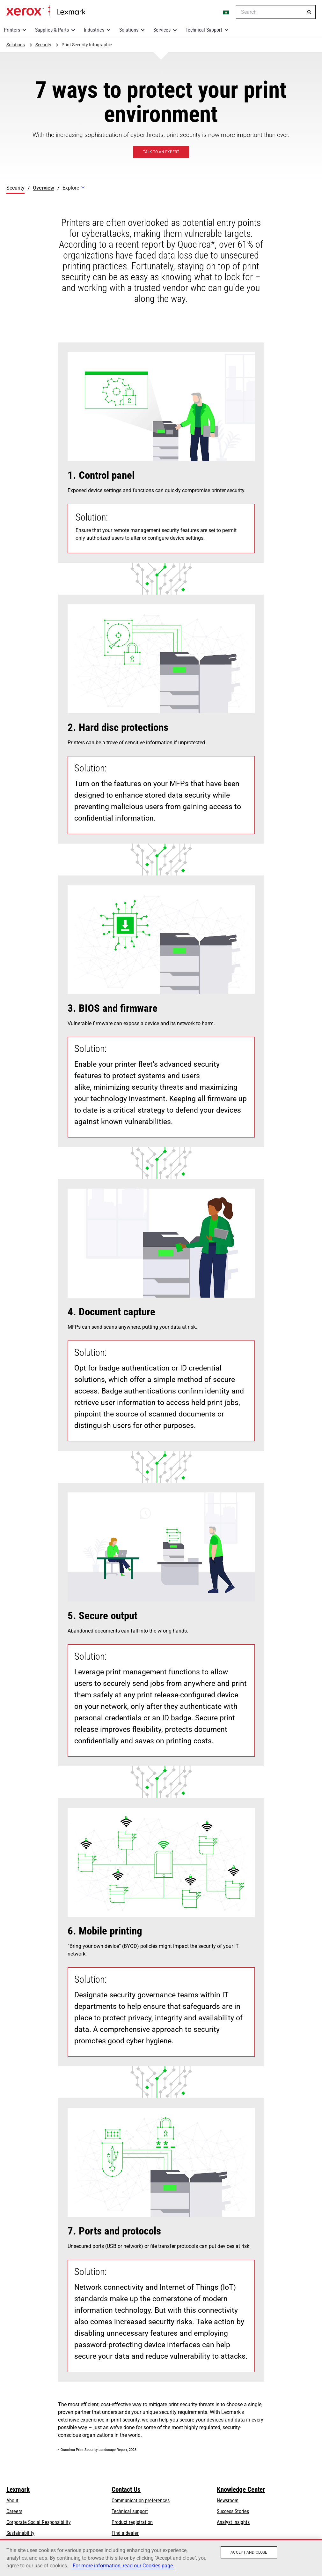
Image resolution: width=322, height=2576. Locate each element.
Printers (12, 30)
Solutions (128, 30)
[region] (161, 2557)
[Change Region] (226, 12)
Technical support (130, 2511)
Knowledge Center (241, 2489)
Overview (43, 188)
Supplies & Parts (52, 30)
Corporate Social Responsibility (38, 2522)
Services (162, 30)
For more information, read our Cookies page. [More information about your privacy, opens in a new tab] (122, 2566)
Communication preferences (141, 2500)
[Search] (309, 12)
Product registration (132, 2522)
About (12, 2500)
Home (45, 10)
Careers (14, 2511)
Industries (94, 30)
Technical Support (204, 30)
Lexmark (18, 2489)
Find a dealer (125, 2533)
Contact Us (126, 2489)
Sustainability (20, 2533)
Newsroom (227, 2500)
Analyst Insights (233, 2522)
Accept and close (249, 2552)
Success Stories (233, 2511)
